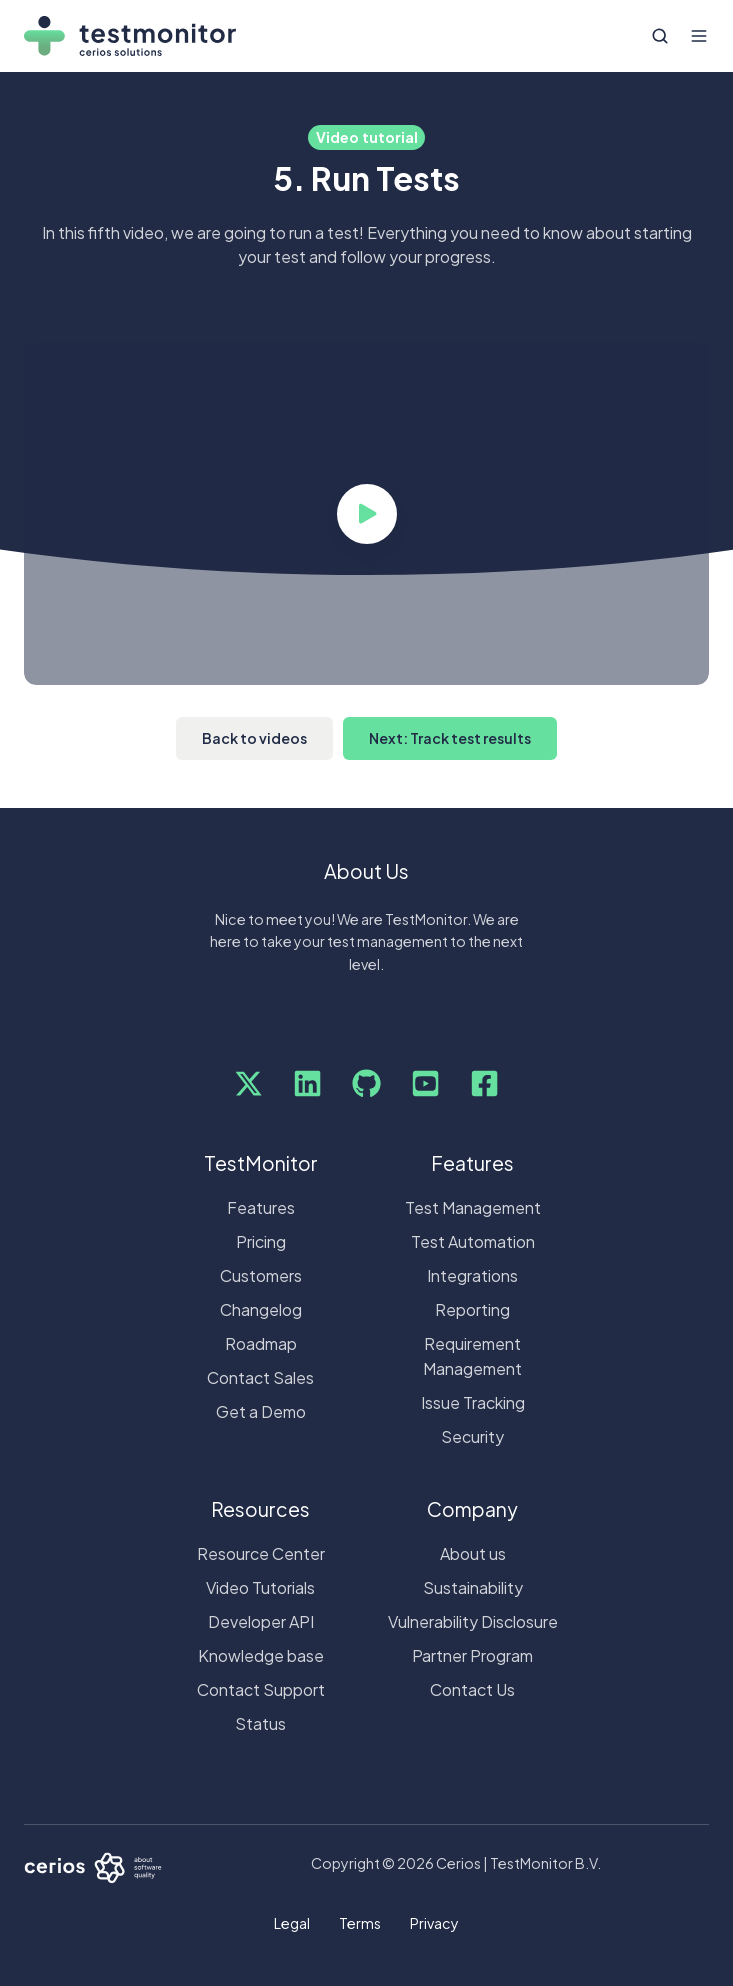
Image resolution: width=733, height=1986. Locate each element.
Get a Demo (261, 1411)
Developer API (261, 1621)
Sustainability (473, 1587)
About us (473, 1553)
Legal (292, 1923)
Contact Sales (260, 1377)
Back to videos (254, 738)
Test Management (473, 1207)
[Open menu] (699, 36)
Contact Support (261, 1689)
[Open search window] (660, 36)
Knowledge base (261, 1655)
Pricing (261, 1241)
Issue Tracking (473, 1402)
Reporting (472, 1309)
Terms (360, 1923)
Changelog (261, 1309)
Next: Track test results (450, 738)
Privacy (434, 1923)
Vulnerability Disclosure (473, 1621)
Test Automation (473, 1241)
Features (261, 1207)
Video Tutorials (260, 1587)
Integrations (472, 1275)
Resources (260, 1509)
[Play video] (367, 514)
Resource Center (261, 1553)
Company (472, 1509)
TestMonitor (261, 1163)
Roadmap (261, 1343)
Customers (261, 1275)
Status (260, 1723)
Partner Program (472, 1655)
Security (472, 1436)
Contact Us (472, 1689)
